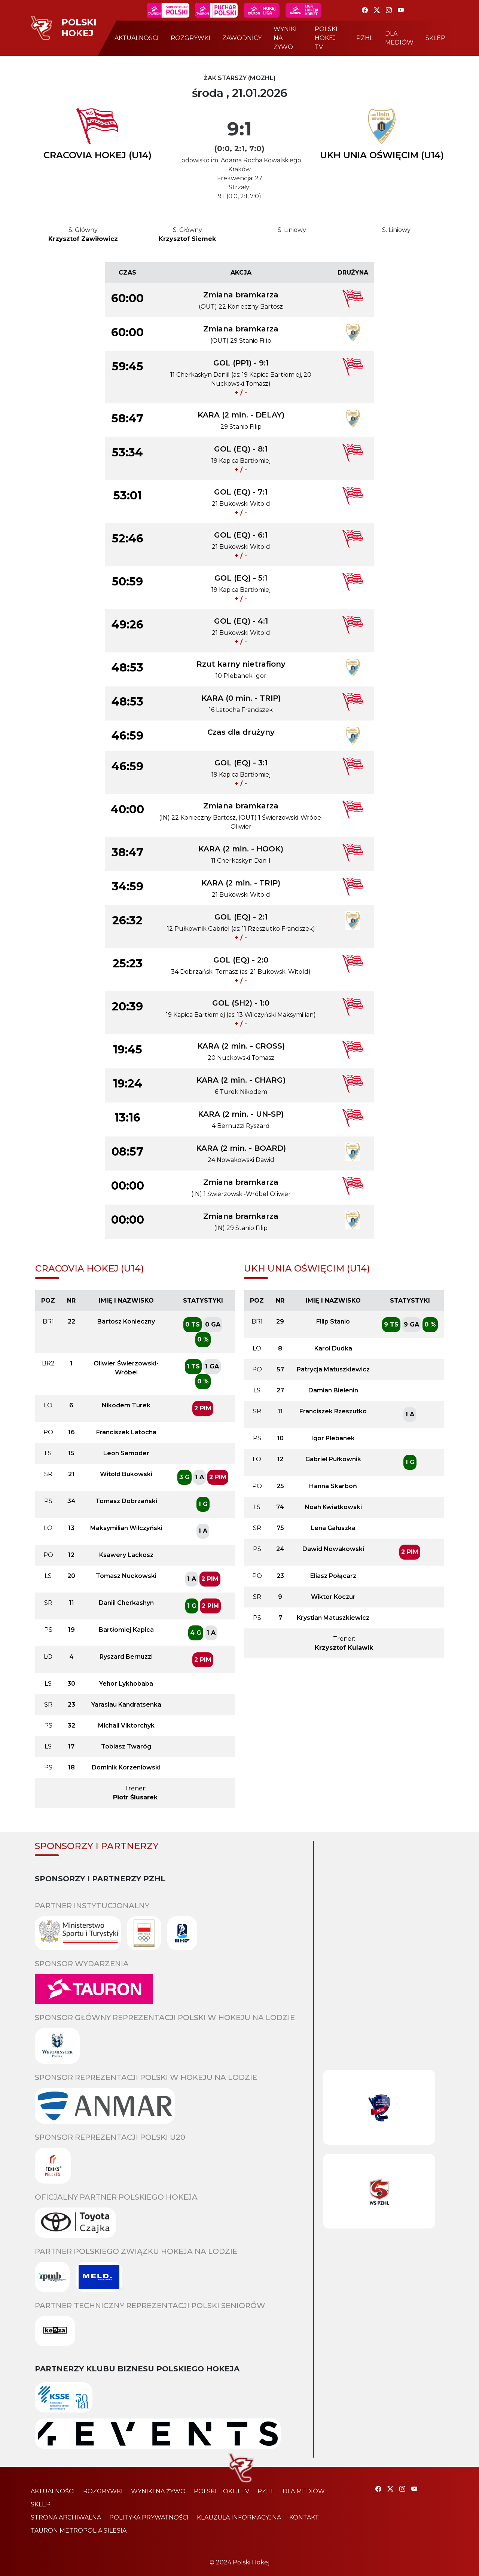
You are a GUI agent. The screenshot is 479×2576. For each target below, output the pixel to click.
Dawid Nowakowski (333, 1548)
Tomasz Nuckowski (126, 1575)
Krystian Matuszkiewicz (333, 1617)
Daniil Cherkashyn (126, 1602)
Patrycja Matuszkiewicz (333, 1369)
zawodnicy (242, 38)
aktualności (137, 38)
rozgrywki (190, 38)
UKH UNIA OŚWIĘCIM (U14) (382, 155)
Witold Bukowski (126, 1474)
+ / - (241, 392)
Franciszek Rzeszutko (333, 1411)
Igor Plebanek (333, 1438)
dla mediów (399, 38)
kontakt (304, 2517)
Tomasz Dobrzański (126, 1501)
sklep (435, 38)
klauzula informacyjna (239, 2517)
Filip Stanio (333, 1321)
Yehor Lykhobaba (126, 1683)
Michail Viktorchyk (126, 1725)
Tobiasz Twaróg (126, 1746)
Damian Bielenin (333, 1390)
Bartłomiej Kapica (126, 1629)
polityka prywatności (149, 2517)
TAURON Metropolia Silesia (78, 2530)
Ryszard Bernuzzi (126, 1656)
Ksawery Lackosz (126, 1554)
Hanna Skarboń (333, 1486)
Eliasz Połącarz (333, 1575)
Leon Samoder (126, 1453)
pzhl (364, 38)
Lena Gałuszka (333, 1528)
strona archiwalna (66, 2517)
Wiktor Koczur (333, 1596)
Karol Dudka (333, 1348)
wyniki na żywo (285, 38)
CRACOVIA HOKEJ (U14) (97, 155)
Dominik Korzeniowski (126, 1767)
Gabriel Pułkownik (333, 1459)
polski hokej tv (326, 38)
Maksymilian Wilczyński (126, 1528)
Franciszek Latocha (126, 1432)
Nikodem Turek (126, 1405)
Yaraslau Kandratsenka (126, 1704)
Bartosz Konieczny (126, 1321)
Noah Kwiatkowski (333, 1507)
